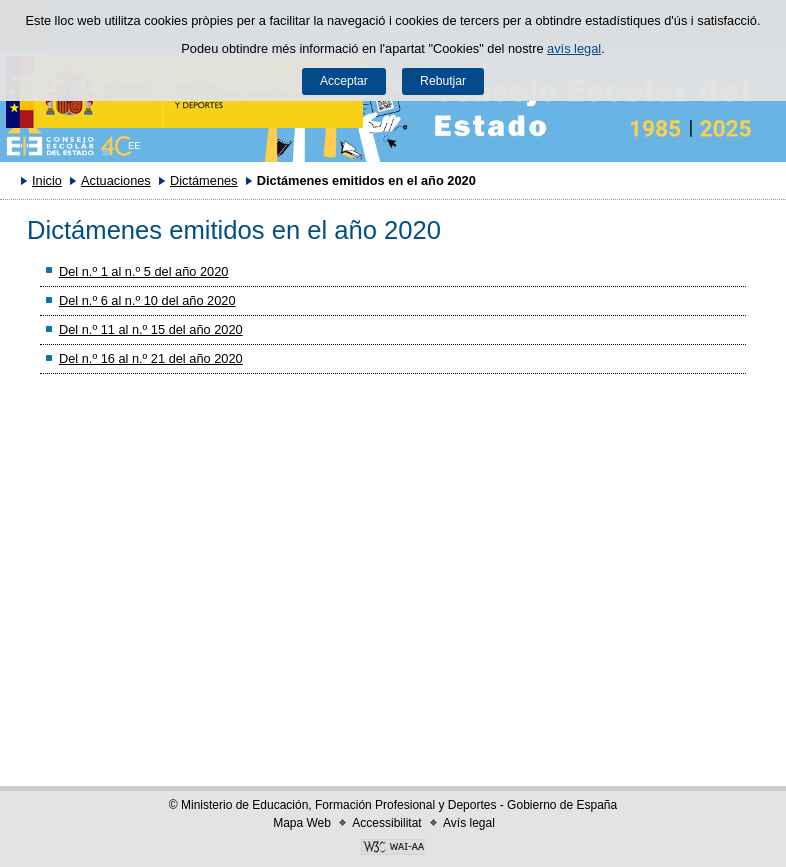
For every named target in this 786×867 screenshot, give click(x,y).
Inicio (47, 180)
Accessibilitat (386, 823)
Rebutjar (443, 81)
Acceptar (344, 81)
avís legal (574, 48)
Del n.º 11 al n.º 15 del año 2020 (151, 329)
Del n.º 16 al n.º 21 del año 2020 (151, 358)
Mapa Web (302, 823)
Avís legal (469, 823)
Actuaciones (116, 180)
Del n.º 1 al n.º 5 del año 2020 (143, 271)
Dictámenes (204, 180)
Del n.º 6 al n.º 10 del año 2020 (147, 300)
